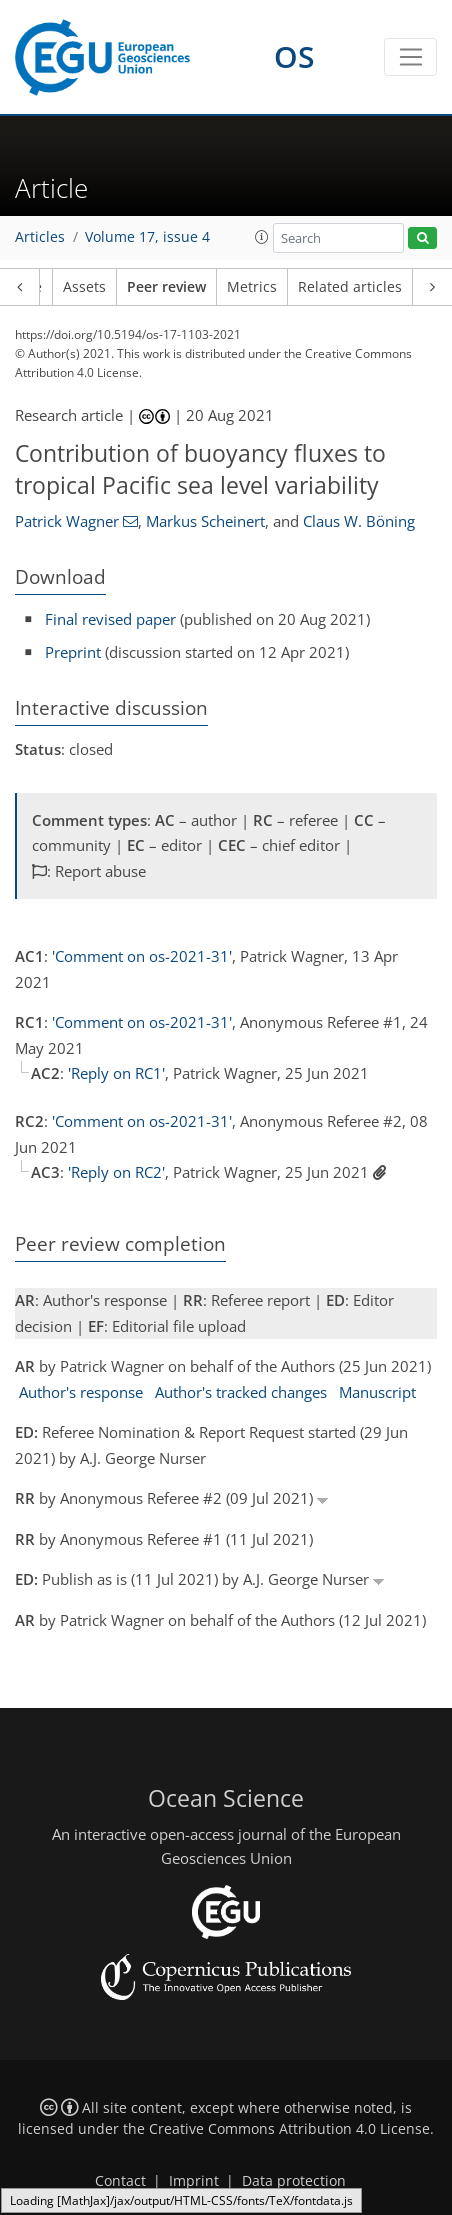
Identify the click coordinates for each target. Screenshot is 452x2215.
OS (294, 56)
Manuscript (377, 1392)
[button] (262, 237)
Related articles (350, 287)
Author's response (81, 1392)
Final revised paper (110, 619)
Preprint (73, 652)
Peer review (166, 287)
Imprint (194, 2181)
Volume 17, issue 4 (147, 237)
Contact (120, 2181)
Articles (40, 237)
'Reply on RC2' (116, 1172)
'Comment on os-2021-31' (142, 956)
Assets (84, 287)
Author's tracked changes (241, 1392)
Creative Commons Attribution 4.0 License (289, 2129)
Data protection (294, 2181)
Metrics (252, 287)
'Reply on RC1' (116, 1073)
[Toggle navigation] (410, 57)
